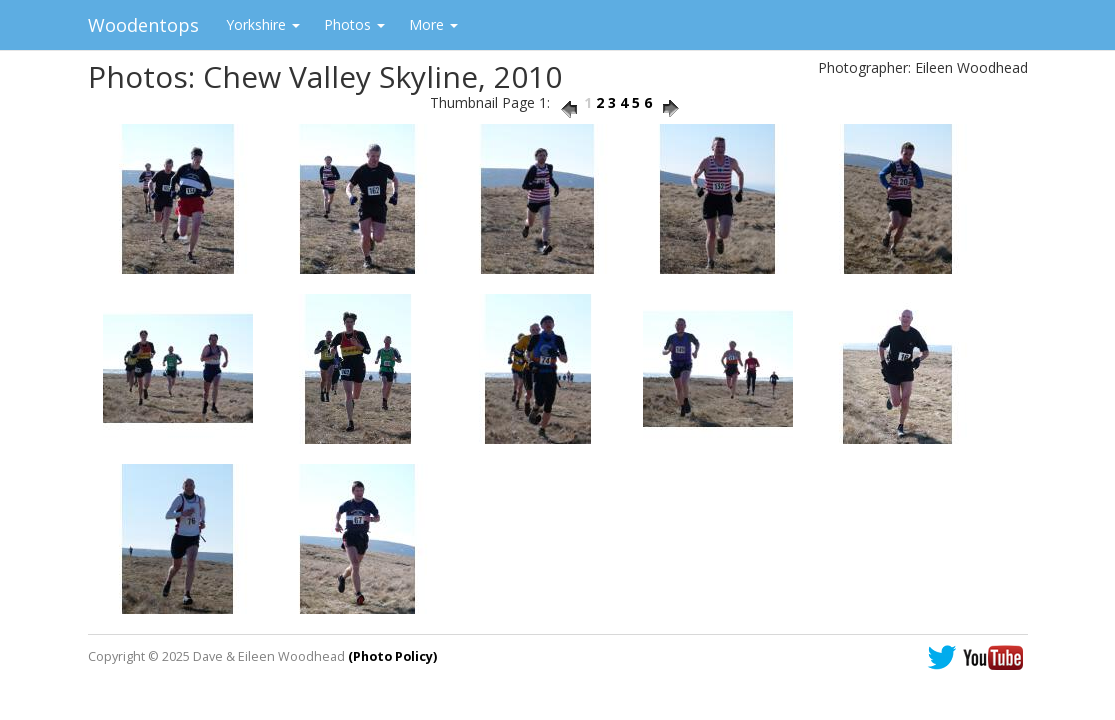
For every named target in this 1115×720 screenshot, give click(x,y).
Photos (354, 24)
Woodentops (143, 25)
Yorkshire (263, 24)
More (433, 24)
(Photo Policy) (392, 656)
